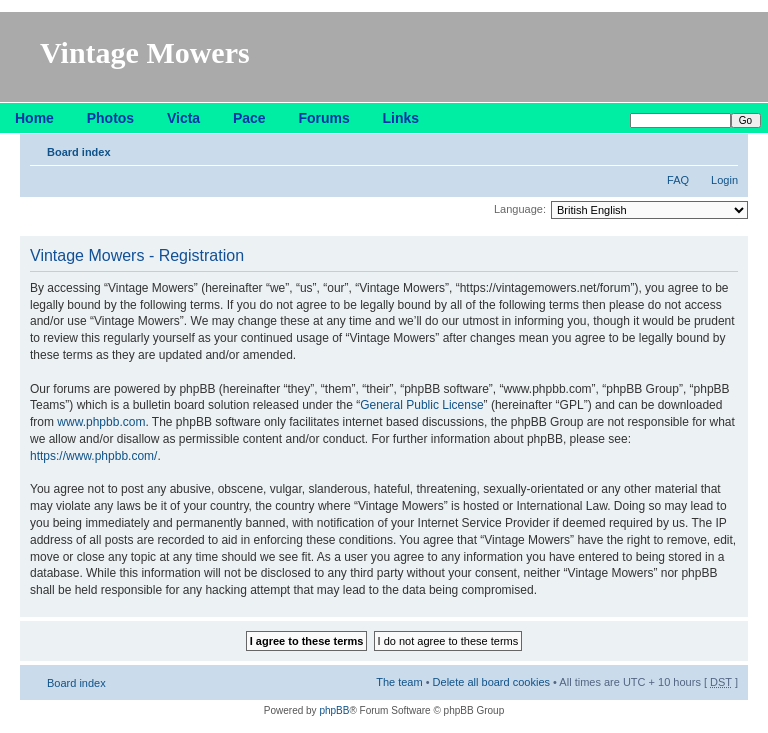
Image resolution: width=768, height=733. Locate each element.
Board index (79, 152)
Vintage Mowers (145, 52)
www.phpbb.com (101, 422)
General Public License (421, 405)
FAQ (678, 180)
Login (724, 180)
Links (401, 118)
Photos (110, 118)
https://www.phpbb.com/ (93, 456)
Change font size (723, 148)
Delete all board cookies (491, 682)
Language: (520, 209)
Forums (323, 118)
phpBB (334, 710)
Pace (249, 118)
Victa (183, 118)
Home (34, 118)
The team (399, 682)
